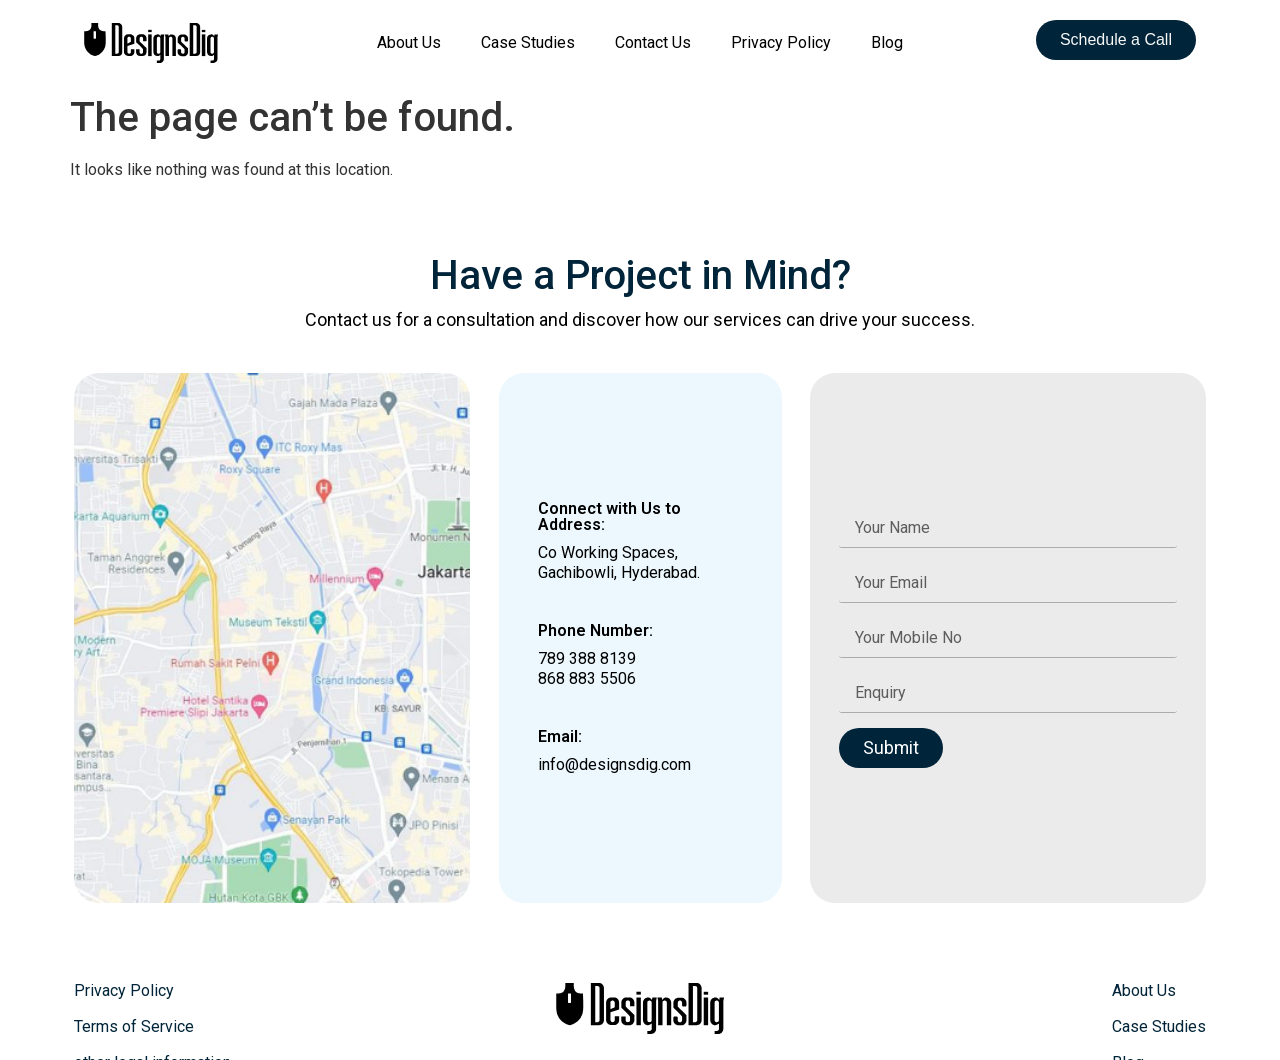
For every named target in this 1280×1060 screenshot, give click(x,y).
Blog (887, 42)
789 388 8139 (587, 658)
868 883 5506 (587, 678)
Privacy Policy (781, 42)
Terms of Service (134, 1026)
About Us (409, 42)
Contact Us (653, 42)
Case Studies (528, 42)
